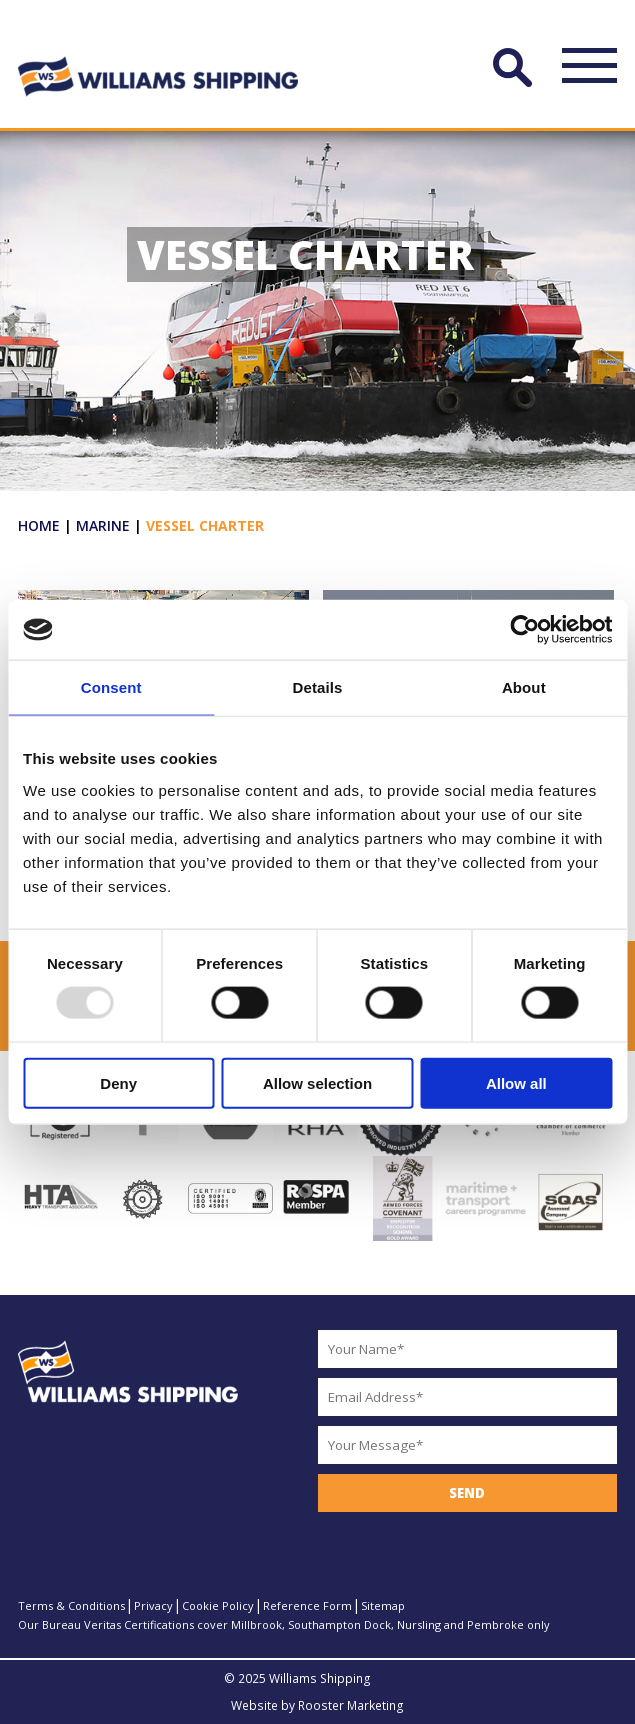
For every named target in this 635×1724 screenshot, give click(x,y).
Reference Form (307, 1605)
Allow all (516, 1082)
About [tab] (524, 687)
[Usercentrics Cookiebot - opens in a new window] (524, 630)
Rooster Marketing (351, 1705)
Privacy (153, 1605)
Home (39, 525)
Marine (103, 525)
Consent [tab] (111, 687)
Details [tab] (318, 687)
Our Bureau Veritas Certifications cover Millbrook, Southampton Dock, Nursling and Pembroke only (284, 1624)
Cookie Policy (218, 1605)
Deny (118, 1082)
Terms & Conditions (71, 1605)
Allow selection (317, 1082)
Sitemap (383, 1605)
